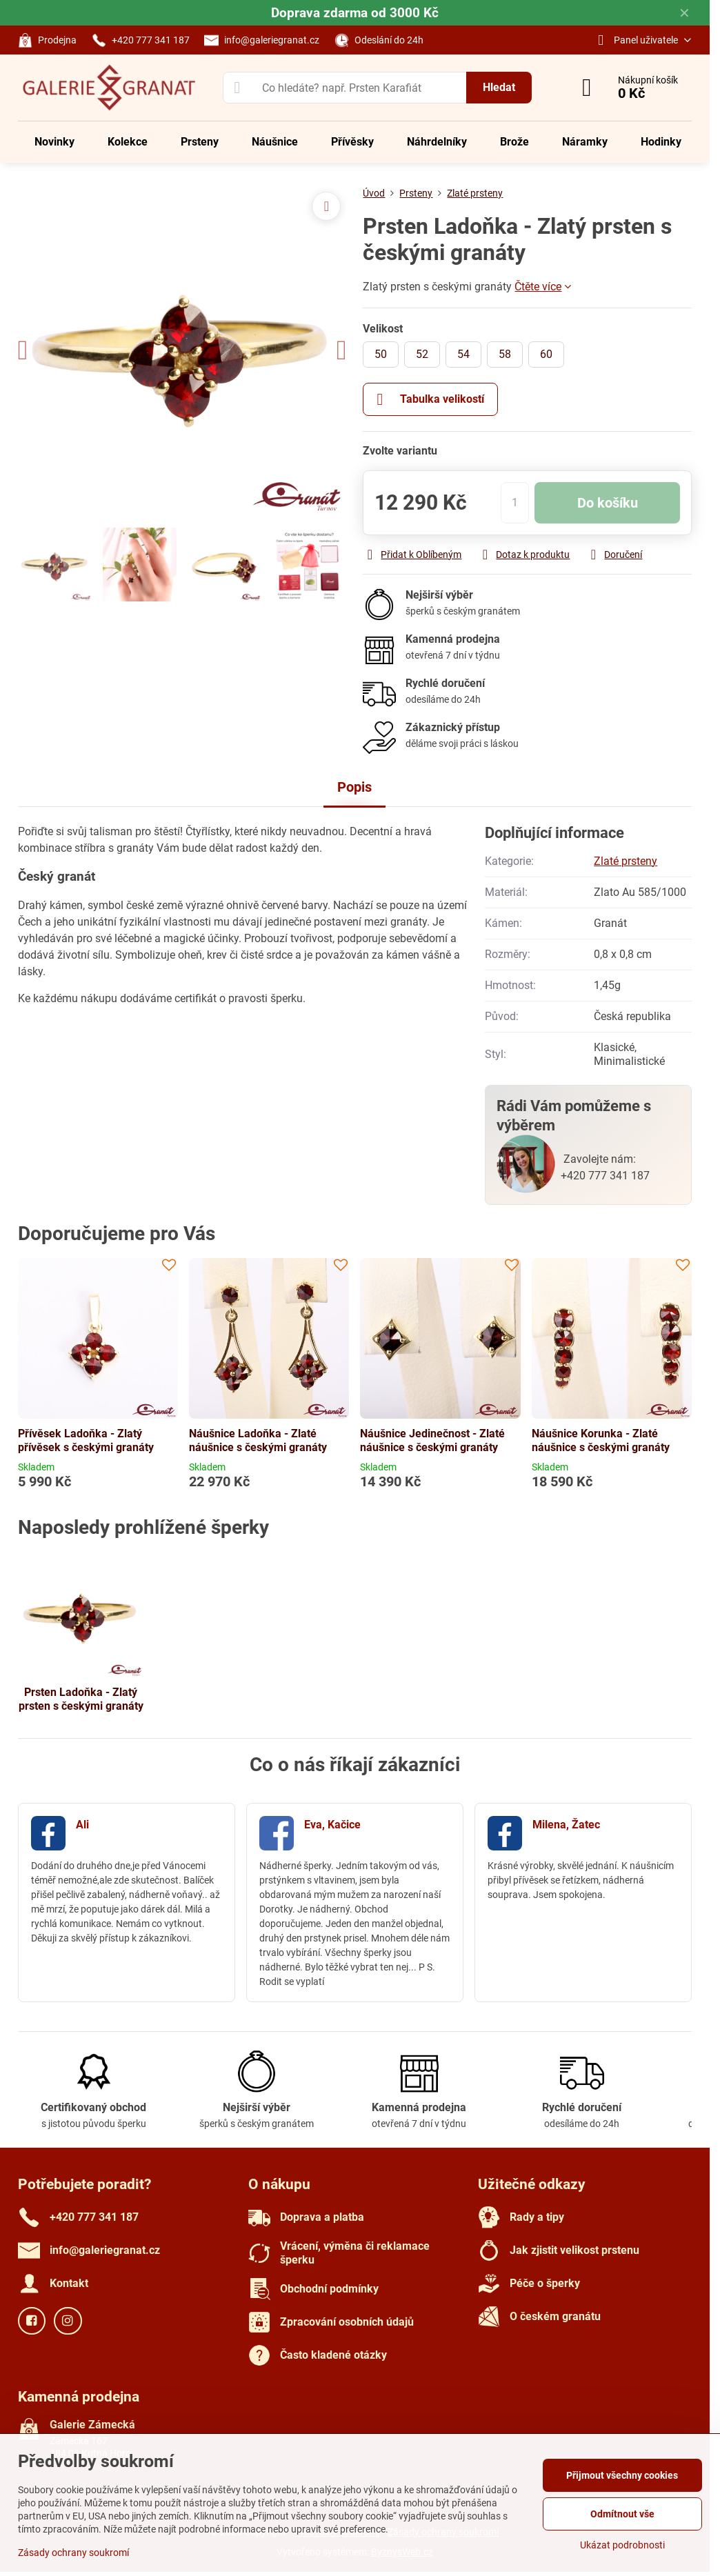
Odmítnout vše (622, 2513)
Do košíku (607, 503)
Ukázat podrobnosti (622, 2544)
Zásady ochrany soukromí (73, 2552)
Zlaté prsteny (625, 861)
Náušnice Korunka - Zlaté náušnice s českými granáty (601, 1440)
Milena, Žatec (566, 1824)
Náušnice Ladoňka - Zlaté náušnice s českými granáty (258, 1440)
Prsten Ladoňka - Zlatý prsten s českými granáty (81, 1699)
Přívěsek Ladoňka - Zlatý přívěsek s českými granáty (86, 1440)
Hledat (499, 87)
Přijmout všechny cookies (622, 2475)
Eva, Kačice (332, 1824)
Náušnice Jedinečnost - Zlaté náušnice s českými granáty (432, 1440)
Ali (82, 1824)
